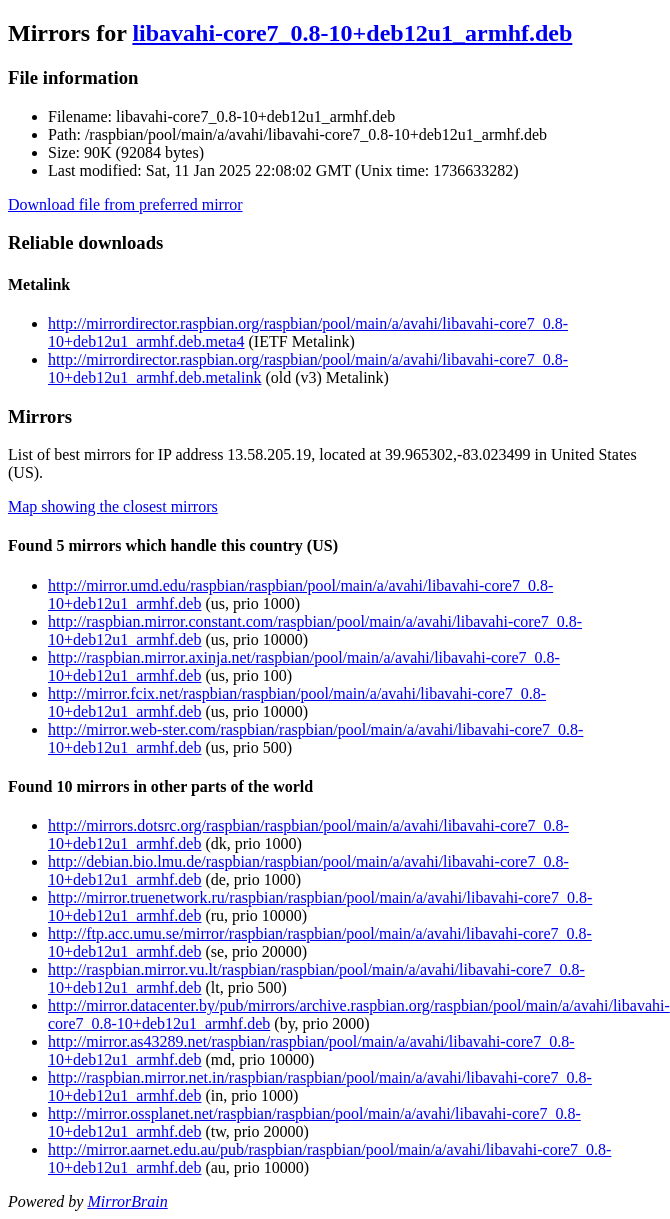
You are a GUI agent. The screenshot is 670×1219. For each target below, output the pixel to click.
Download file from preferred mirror (125, 204)
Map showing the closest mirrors (113, 506)
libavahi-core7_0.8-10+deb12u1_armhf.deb (352, 33)
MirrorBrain (127, 1201)
